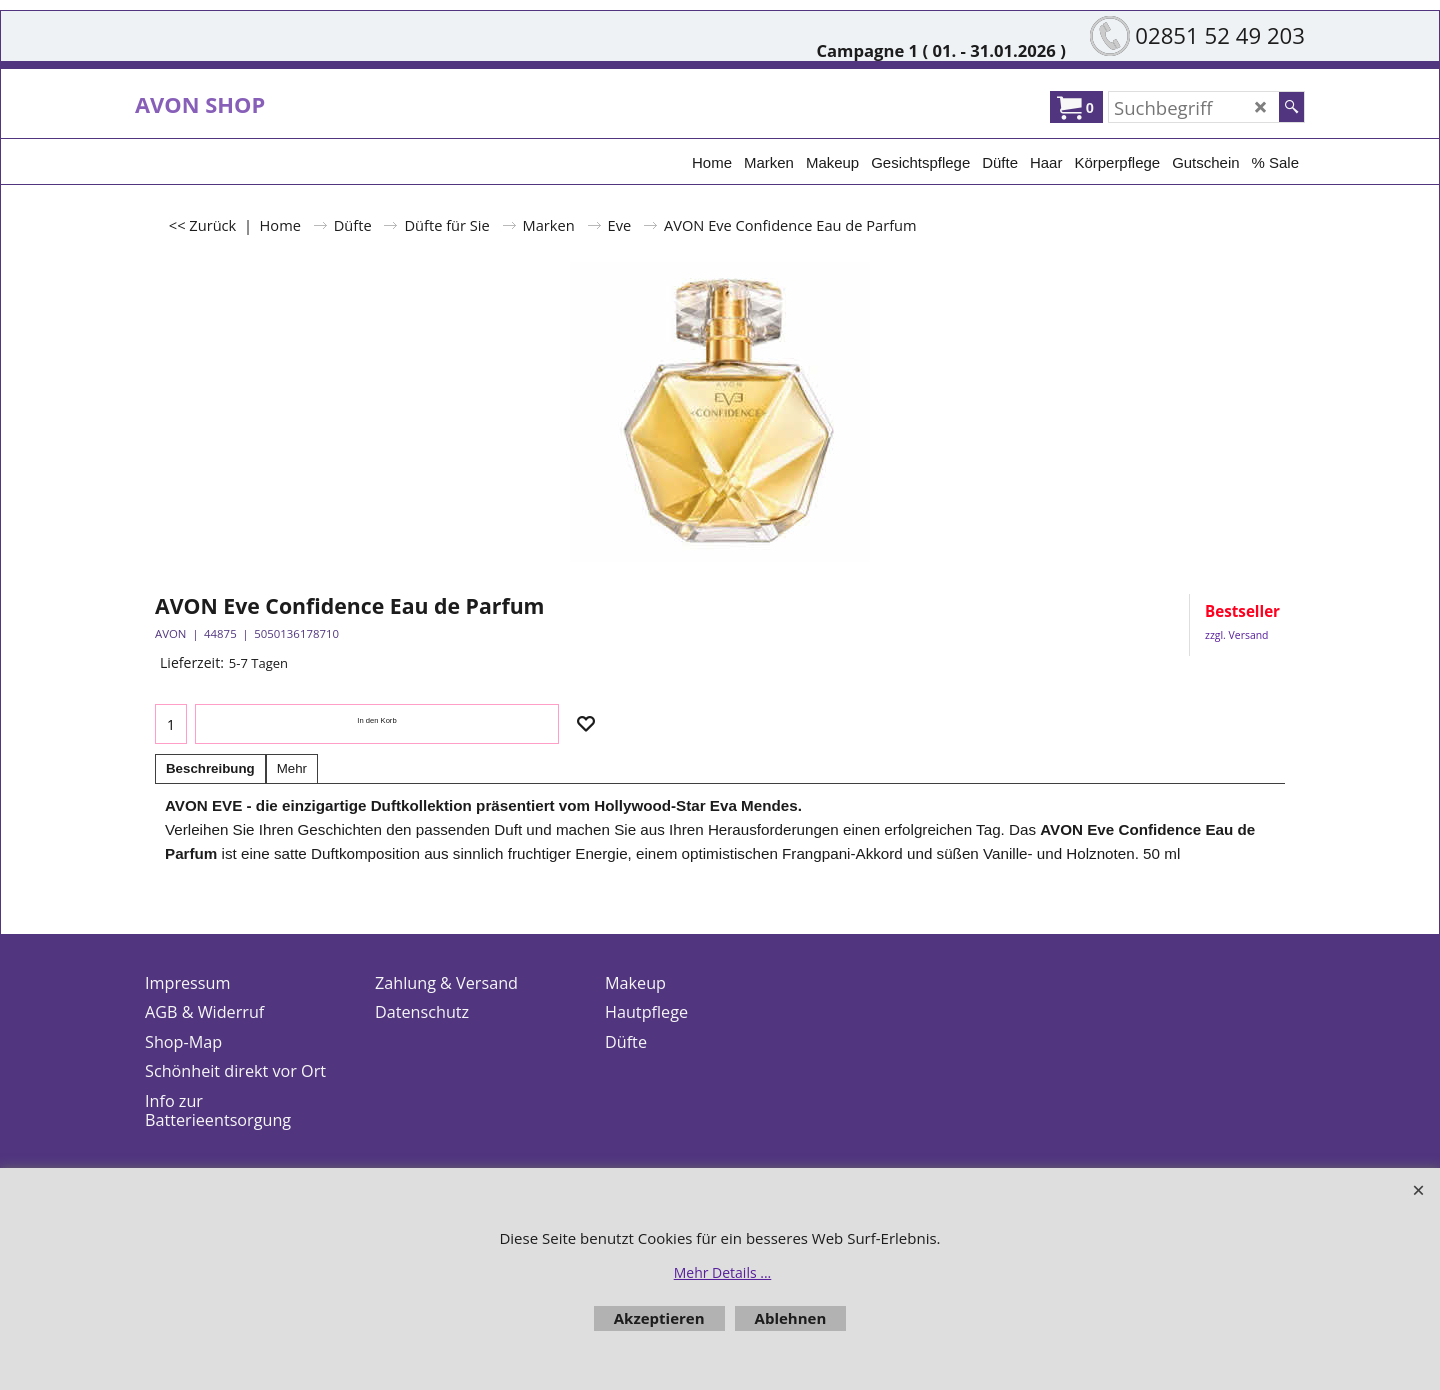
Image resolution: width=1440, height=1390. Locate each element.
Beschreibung (210, 768)
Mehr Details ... (723, 1272)
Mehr (292, 768)
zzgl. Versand (1236, 635)
